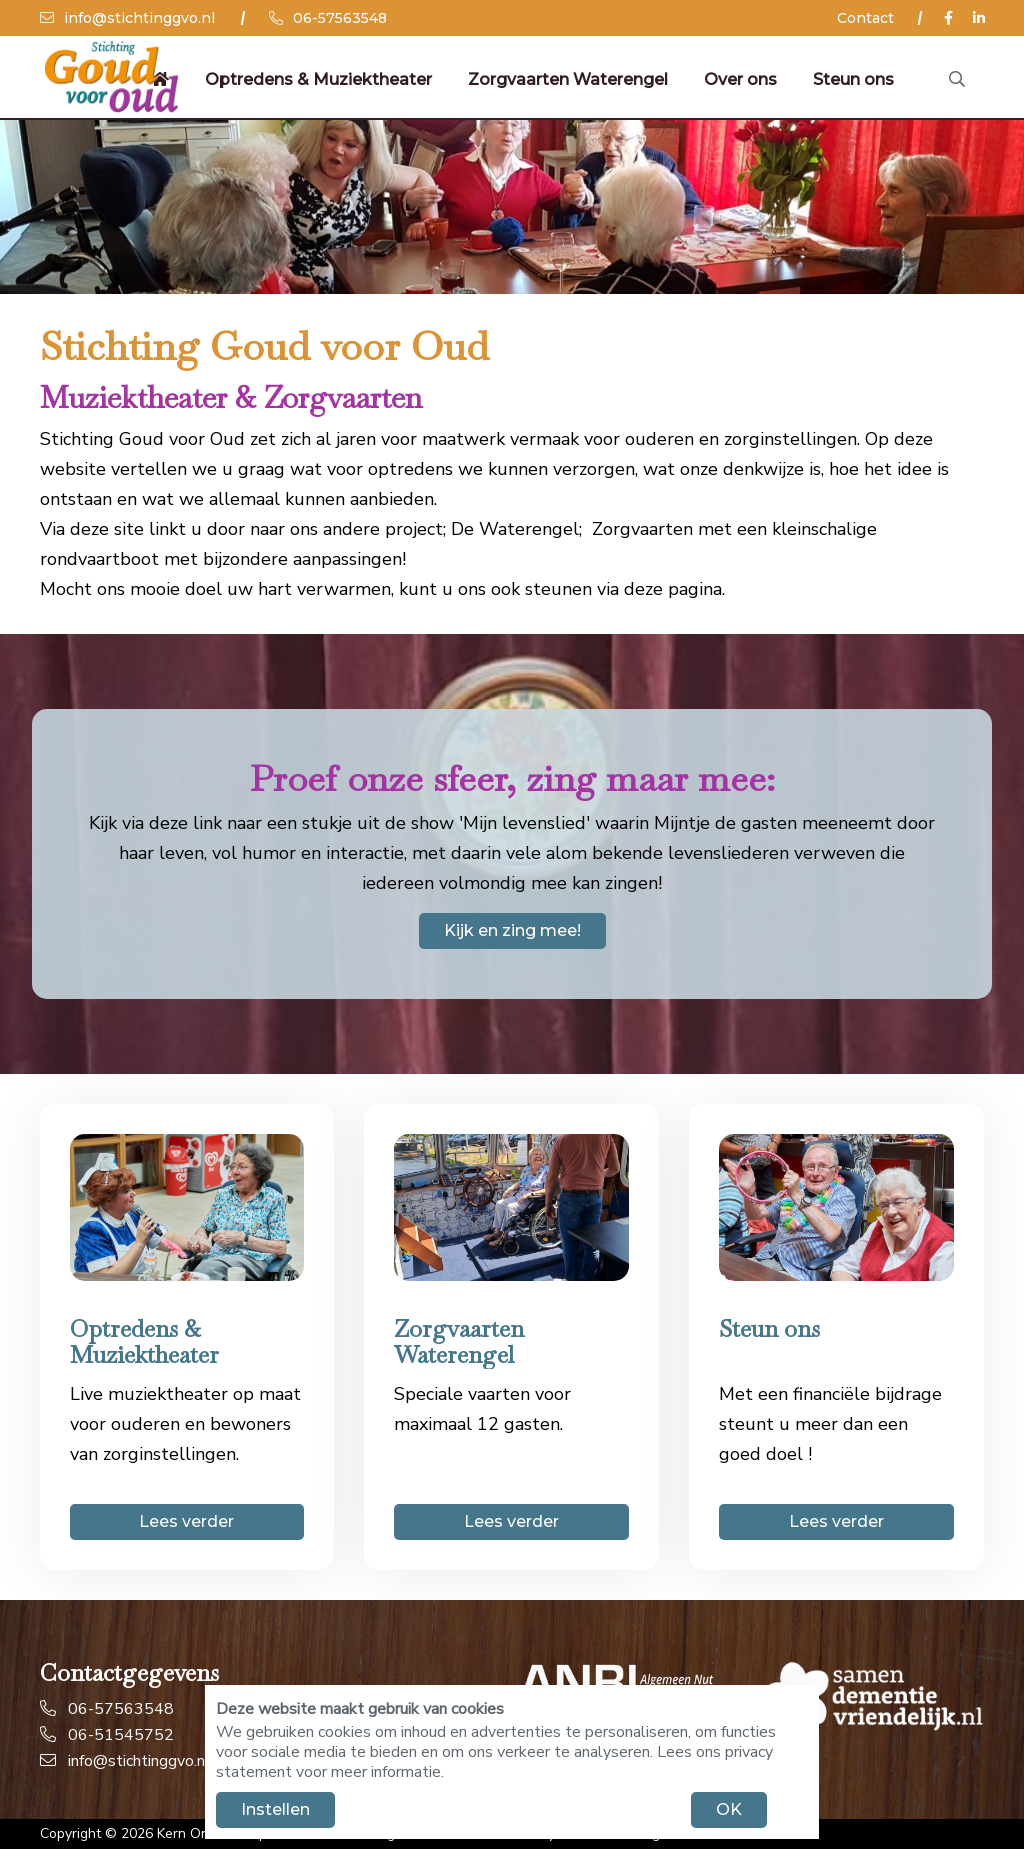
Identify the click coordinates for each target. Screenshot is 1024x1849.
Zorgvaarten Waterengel (567, 79)
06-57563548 (328, 18)
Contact (865, 18)
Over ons (739, 79)
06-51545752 (107, 1735)
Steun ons (852, 79)
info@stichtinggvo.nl (127, 18)
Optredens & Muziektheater (317, 79)
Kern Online (194, 1833)
